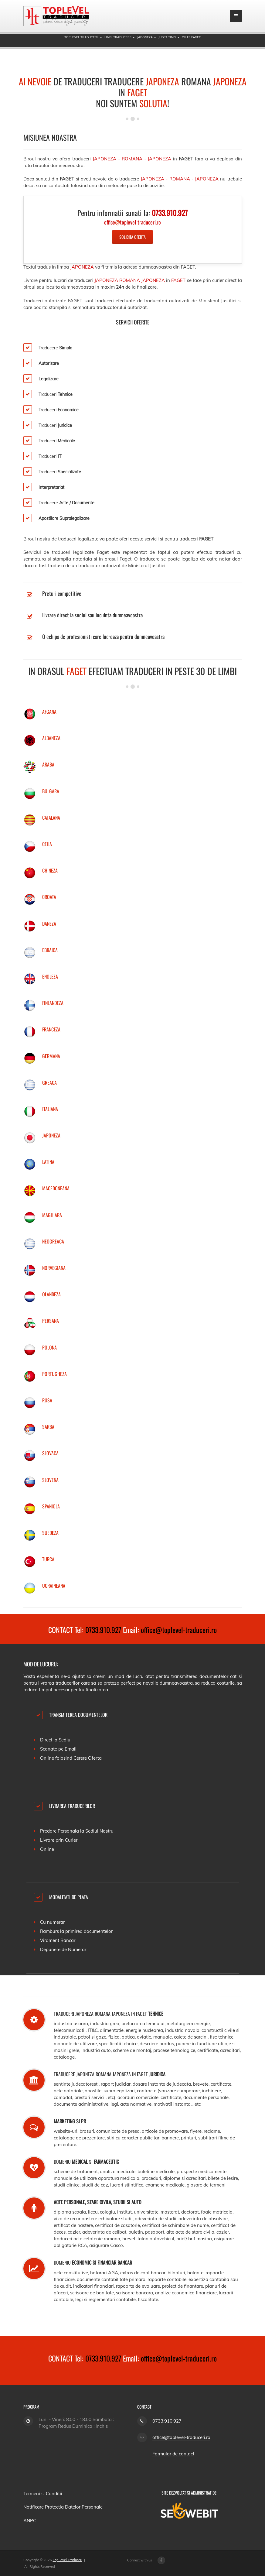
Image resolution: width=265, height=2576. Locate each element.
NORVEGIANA (54, 1267)
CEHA (47, 844)
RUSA (47, 1400)
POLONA (49, 1347)
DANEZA (49, 923)
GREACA (49, 1082)
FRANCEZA (51, 1029)
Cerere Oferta (87, 1758)
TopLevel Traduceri (67, 2560)
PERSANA (50, 1320)
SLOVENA (50, 1480)
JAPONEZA (51, 1135)
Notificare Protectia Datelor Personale (63, 2507)
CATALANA (51, 817)
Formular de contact (173, 2454)
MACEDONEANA (56, 1188)
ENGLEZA (50, 976)
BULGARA (50, 791)
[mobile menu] (236, 16)
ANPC (29, 2520)
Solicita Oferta (132, 237)
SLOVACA (50, 1453)
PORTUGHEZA (54, 1373)
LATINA (48, 1161)
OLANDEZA (51, 1294)
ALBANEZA (51, 738)
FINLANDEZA (52, 1003)
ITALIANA (50, 1109)
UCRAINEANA (53, 1585)
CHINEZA (50, 870)
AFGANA (49, 711)
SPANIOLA (51, 1506)
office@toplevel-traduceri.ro (179, 1629)
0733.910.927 (103, 1629)
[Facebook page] (161, 2560)
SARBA (48, 1426)
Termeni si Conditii (42, 2493)
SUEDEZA (50, 1532)
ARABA (48, 764)
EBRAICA (50, 950)
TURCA (48, 1559)
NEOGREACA (53, 1241)
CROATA (49, 896)
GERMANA (51, 1056)
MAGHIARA (52, 1215)
